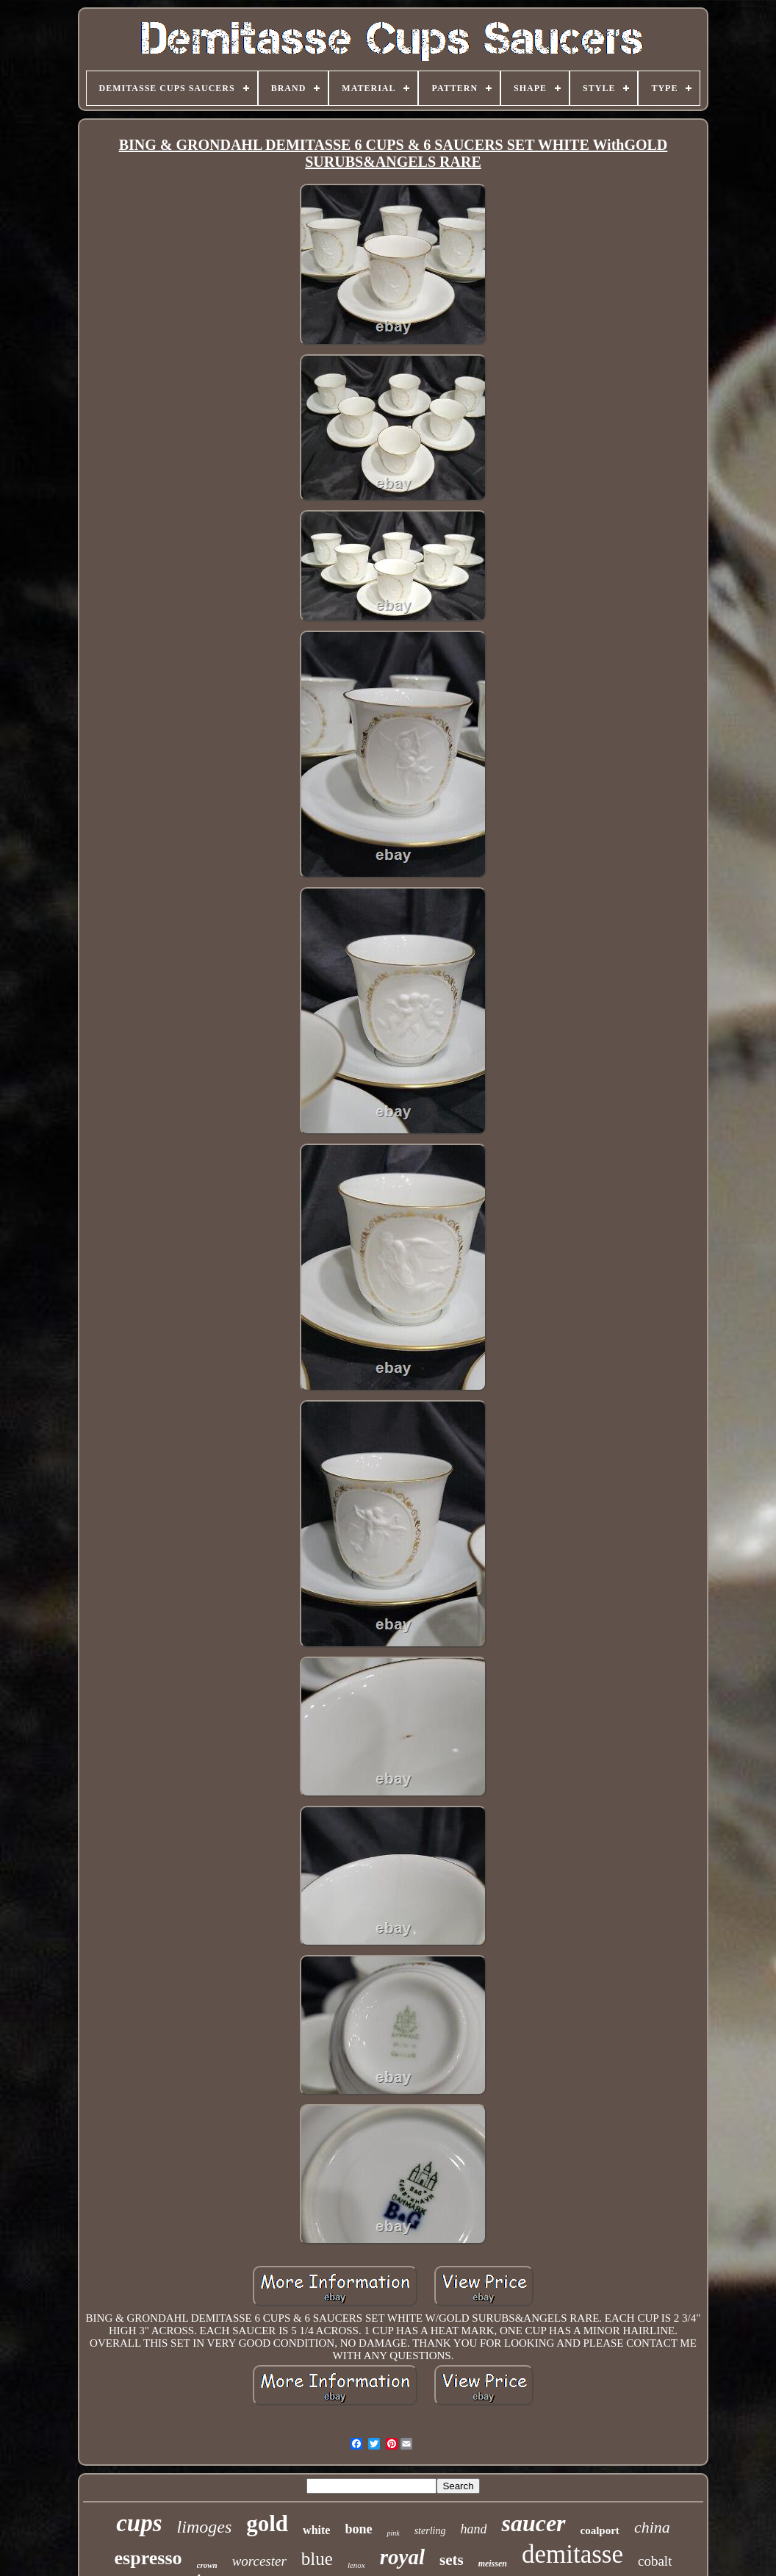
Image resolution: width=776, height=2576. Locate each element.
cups (139, 2523)
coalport (600, 2530)
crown (207, 2565)
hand (473, 2529)
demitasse (572, 2554)
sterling (430, 2530)
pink (393, 2533)
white (316, 2530)
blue (317, 2559)
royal (402, 2557)
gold (267, 2523)
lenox (356, 2565)
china (652, 2527)
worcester (259, 2561)
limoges (204, 2526)
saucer (533, 2523)
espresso (148, 2558)
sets (451, 2560)
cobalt (655, 2561)
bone (358, 2529)
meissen (492, 2563)
